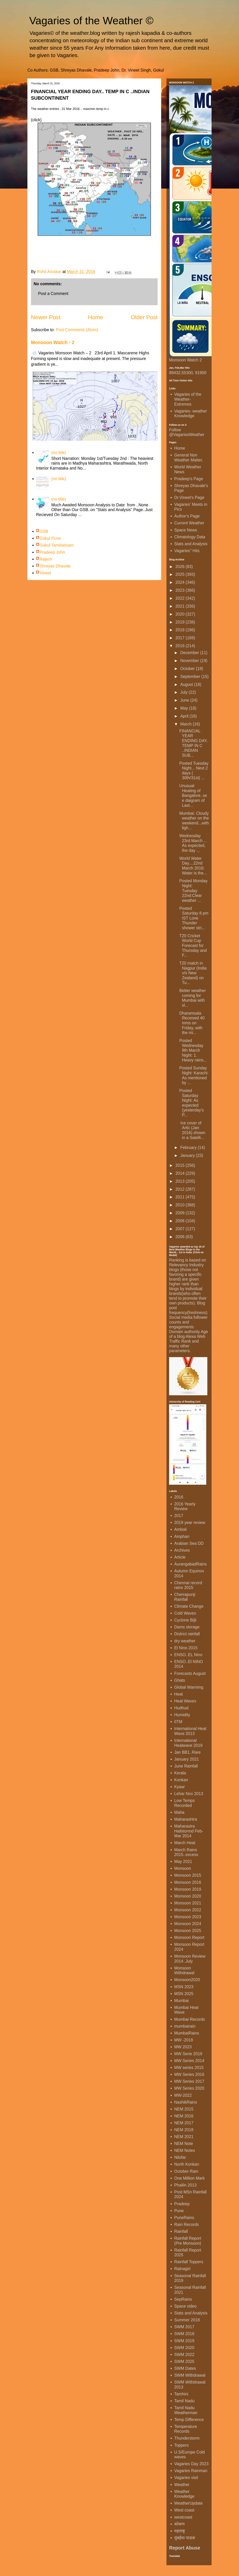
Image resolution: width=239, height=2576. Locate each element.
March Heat (184, 1842)
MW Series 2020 (189, 2088)
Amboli (180, 1529)
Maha (179, 1812)
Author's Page (187, 516)
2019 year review (189, 1522)
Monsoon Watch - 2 (52, 342)
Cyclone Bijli (185, 1620)
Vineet (45, 573)
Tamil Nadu (184, 2401)
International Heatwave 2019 (188, 1743)
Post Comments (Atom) (77, 329)
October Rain (186, 2171)
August (187, 684)
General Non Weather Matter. (188, 457)
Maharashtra (185, 1819)
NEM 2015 (184, 2109)
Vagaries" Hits (187, 550)
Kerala (180, 1773)
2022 (180, 598)
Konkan (181, 1780)
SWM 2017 (184, 2327)
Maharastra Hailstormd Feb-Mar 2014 (188, 1831)
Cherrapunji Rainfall (184, 1597)
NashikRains (185, 2102)
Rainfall (181, 2231)
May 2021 (183, 1861)
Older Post (144, 317)
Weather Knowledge (184, 2494)
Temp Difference (189, 2419)
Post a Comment (53, 293)
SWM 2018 (184, 2333)
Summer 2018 (187, 2320)
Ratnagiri (182, 2268)
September (190, 676)
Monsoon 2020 (187, 1896)
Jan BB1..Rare (187, 1752)
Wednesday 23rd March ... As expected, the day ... (193, 843)
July (184, 692)
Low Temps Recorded (184, 1803)
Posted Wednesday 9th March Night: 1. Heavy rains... (193, 1050)
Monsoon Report (189, 1937)
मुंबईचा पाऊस (184, 2538)
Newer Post (45, 317)
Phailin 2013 (185, 2185)
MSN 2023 (184, 1986)
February (189, 1147)
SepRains (183, 2299)
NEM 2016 (184, 2116)
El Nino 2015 (186, 1648)
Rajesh (46, 559)
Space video (185, 2306)
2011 (180, 1197)
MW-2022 (183, 2095)
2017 (180, 638)
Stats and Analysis (191, 543)
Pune (179, 2210)
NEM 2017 (184, 2123)
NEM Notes (184, 2150)
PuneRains (184, 2217)
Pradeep (182, 2204)
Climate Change (188, 1606)
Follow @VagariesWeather (186, 432)
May (184, 708)
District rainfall (187, 1634)
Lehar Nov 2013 (188, 1793)
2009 (180, 1213)
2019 (180, 622)
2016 (180, 645)
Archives (182, 1550)
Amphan (181, 1536)
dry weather (184, 1641)
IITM (178, 1721)
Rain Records (186, 2224)
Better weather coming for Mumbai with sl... (192, 998)
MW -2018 (183, 2040)
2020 (180, 614)
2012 (180, 1189)
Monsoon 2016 (187, 1882)
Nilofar (180, 2157)
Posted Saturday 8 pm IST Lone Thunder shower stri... (193, 918)
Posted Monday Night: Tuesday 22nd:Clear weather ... (193, 891)
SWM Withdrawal (189, 2375)
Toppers (181, 2445)
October (188, 668)
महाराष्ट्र (179, 2531)
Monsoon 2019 (187, 1889)
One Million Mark (189, 2178)
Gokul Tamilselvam (57, 545)
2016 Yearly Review (184, 1506)
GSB (44, 531)
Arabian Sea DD (189, 1543)
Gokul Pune (50, 538)
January (188, 1155)
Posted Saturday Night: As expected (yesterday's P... (191, 1102)
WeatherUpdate (188, 2503)
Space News (185, 530)
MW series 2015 (189, 2067)
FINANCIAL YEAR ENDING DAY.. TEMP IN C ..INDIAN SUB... (194, 743)
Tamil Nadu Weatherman (185, 2410)
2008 (180, 1221)
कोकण (179, 2524)
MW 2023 (183, 2047)
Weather (182, 2484)
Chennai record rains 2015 (188, 1585)
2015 (180, 1165)
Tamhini (181, 2394)
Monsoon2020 (187, 1979)
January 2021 (186, 1759)
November (190, 660)
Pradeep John (52, 552)
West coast (184, 2510)
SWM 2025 (184, 2361)
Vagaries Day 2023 (191, 2463)
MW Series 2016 (189, 2074)
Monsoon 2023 (187, 1917)
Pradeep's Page (188, 478)
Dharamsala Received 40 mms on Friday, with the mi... (192, 1023)
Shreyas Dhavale (55, 566)
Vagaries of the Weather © (91, 21)
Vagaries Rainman (191, 2470)
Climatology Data (189, 537)
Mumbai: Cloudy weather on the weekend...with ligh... (194, 820)
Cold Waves (185, 1613)
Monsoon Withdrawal (184, 1970)
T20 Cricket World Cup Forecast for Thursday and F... (193, 945)
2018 (180, 630)
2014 (180, 1173)
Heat (178, 1694)
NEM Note (183, 2143)
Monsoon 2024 (187, 1923)
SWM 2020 (184, 2347)
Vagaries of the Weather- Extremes (187, 399)
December (190, 652)
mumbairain (184, 2026)
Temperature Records (185, 2429)
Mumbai (181, 2000)
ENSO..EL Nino (188, 1654)
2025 (180, 574)
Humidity (182, 1715)
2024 (180, 582)
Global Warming (188, 1687)
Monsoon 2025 (187, 1930)
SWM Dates (185, 2368)
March (186, 724)
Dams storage (187, 1627)
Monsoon (182, 1868)
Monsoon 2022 (187, 1910)
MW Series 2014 (189, 2060)
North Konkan (186, 2164)
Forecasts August (190, 1673)
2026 (180, 566)
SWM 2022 (184, 2354)
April (184, 716)
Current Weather (189, 523)
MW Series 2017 (189, 2081)
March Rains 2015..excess (186, 1852)
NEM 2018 (184, 2129)
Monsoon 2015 (187, 1875)
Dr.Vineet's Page (189, 497)
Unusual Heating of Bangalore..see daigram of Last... (193, 795)
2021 (180, 606)
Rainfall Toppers (188, 2261)
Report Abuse (184, 2548)
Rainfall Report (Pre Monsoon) (187, 2241)
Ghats (179, 1680)
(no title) (58, 452)
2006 (180, 1236)
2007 (180, 1228)
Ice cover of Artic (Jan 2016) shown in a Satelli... (192, 1130)
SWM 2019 (184, 2340)
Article (180, 1557)
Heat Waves (185, 1701)
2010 (180, 1205)
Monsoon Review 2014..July (189, 1958)
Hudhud (181, 1708)
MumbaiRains (186, 2033)
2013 (180, 1181)
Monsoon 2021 (187, 1903)
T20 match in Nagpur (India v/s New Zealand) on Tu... (192, 973)
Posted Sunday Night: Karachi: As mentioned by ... (194, 1075)
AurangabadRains (190, 1564)
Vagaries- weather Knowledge (190, 413)
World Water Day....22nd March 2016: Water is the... (193, 865)
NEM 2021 (184, 2136)
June (185, 700)
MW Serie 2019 (188, 2053)
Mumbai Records (189, 2019)
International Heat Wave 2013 (190, 1731)
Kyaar (179, 1786)
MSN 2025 (184, 1993)
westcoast (183, 2517)
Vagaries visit (186, 2477)
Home (95, 317)
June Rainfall (186, 1766)
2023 (180, 590)
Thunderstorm (187, 2438)
